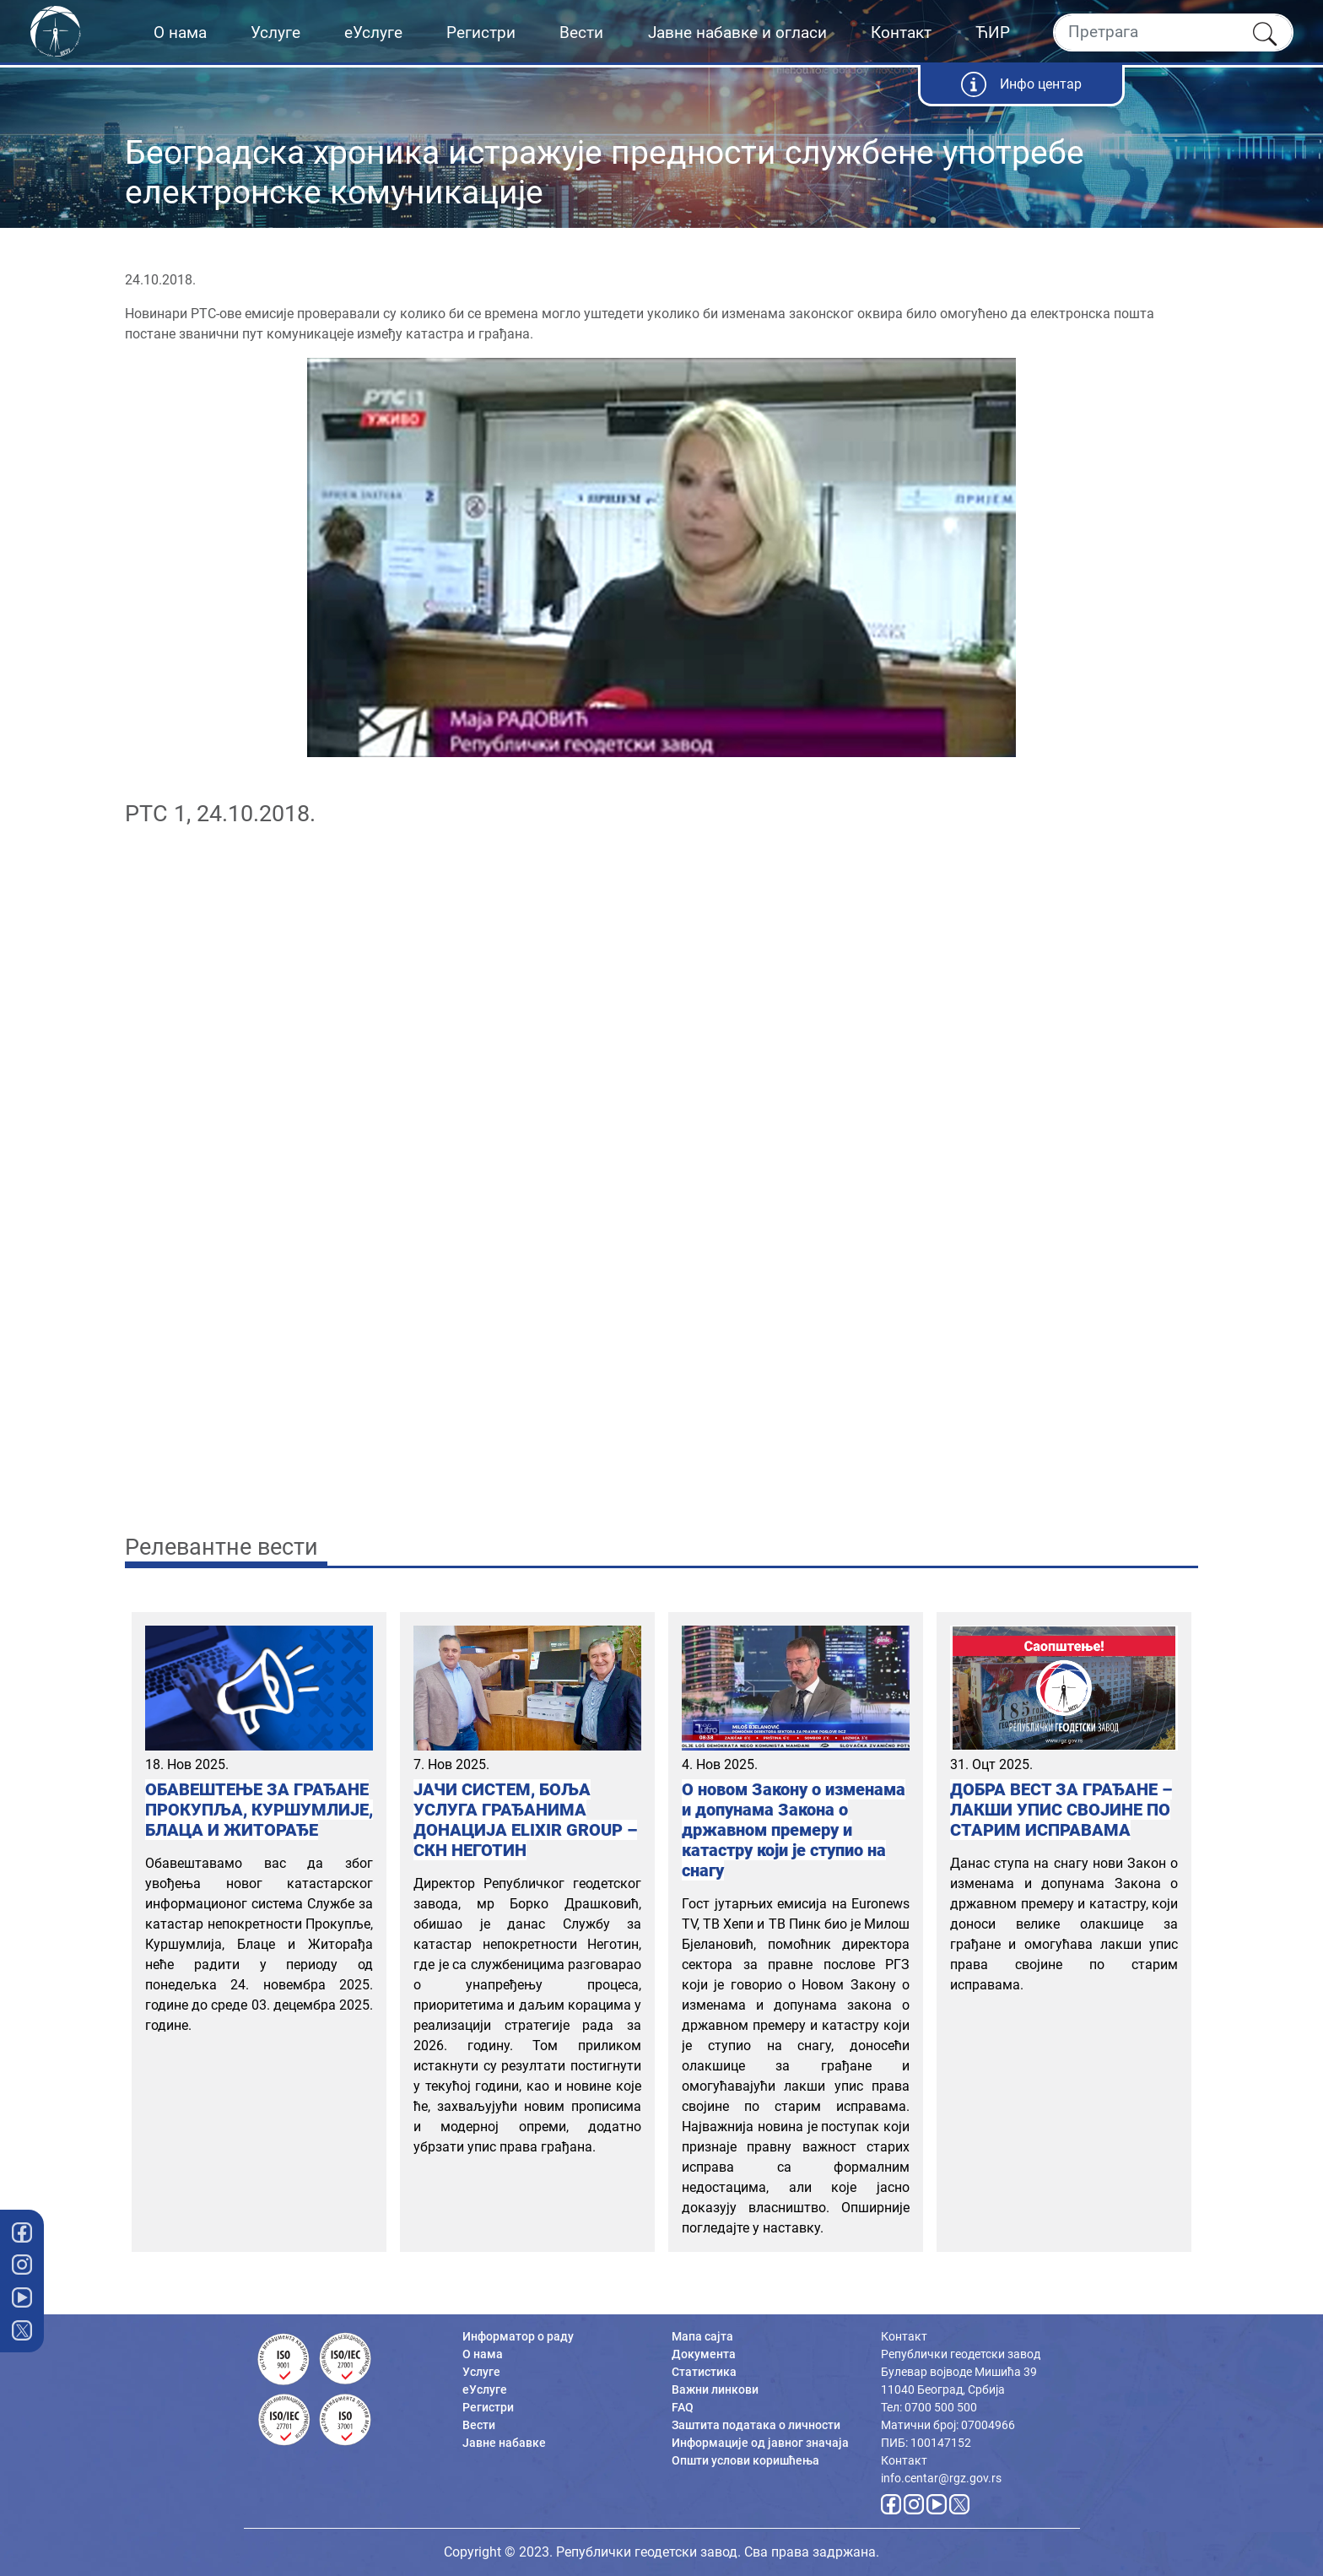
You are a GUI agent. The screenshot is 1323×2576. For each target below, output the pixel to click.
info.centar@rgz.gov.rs (941, 2478)
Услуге (275, 32)
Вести (581, 32)
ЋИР (992, 32)
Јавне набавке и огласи (737, 32)
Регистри (481, 32)
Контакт (901, 32)
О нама (180, 32)
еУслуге (373, 32)
